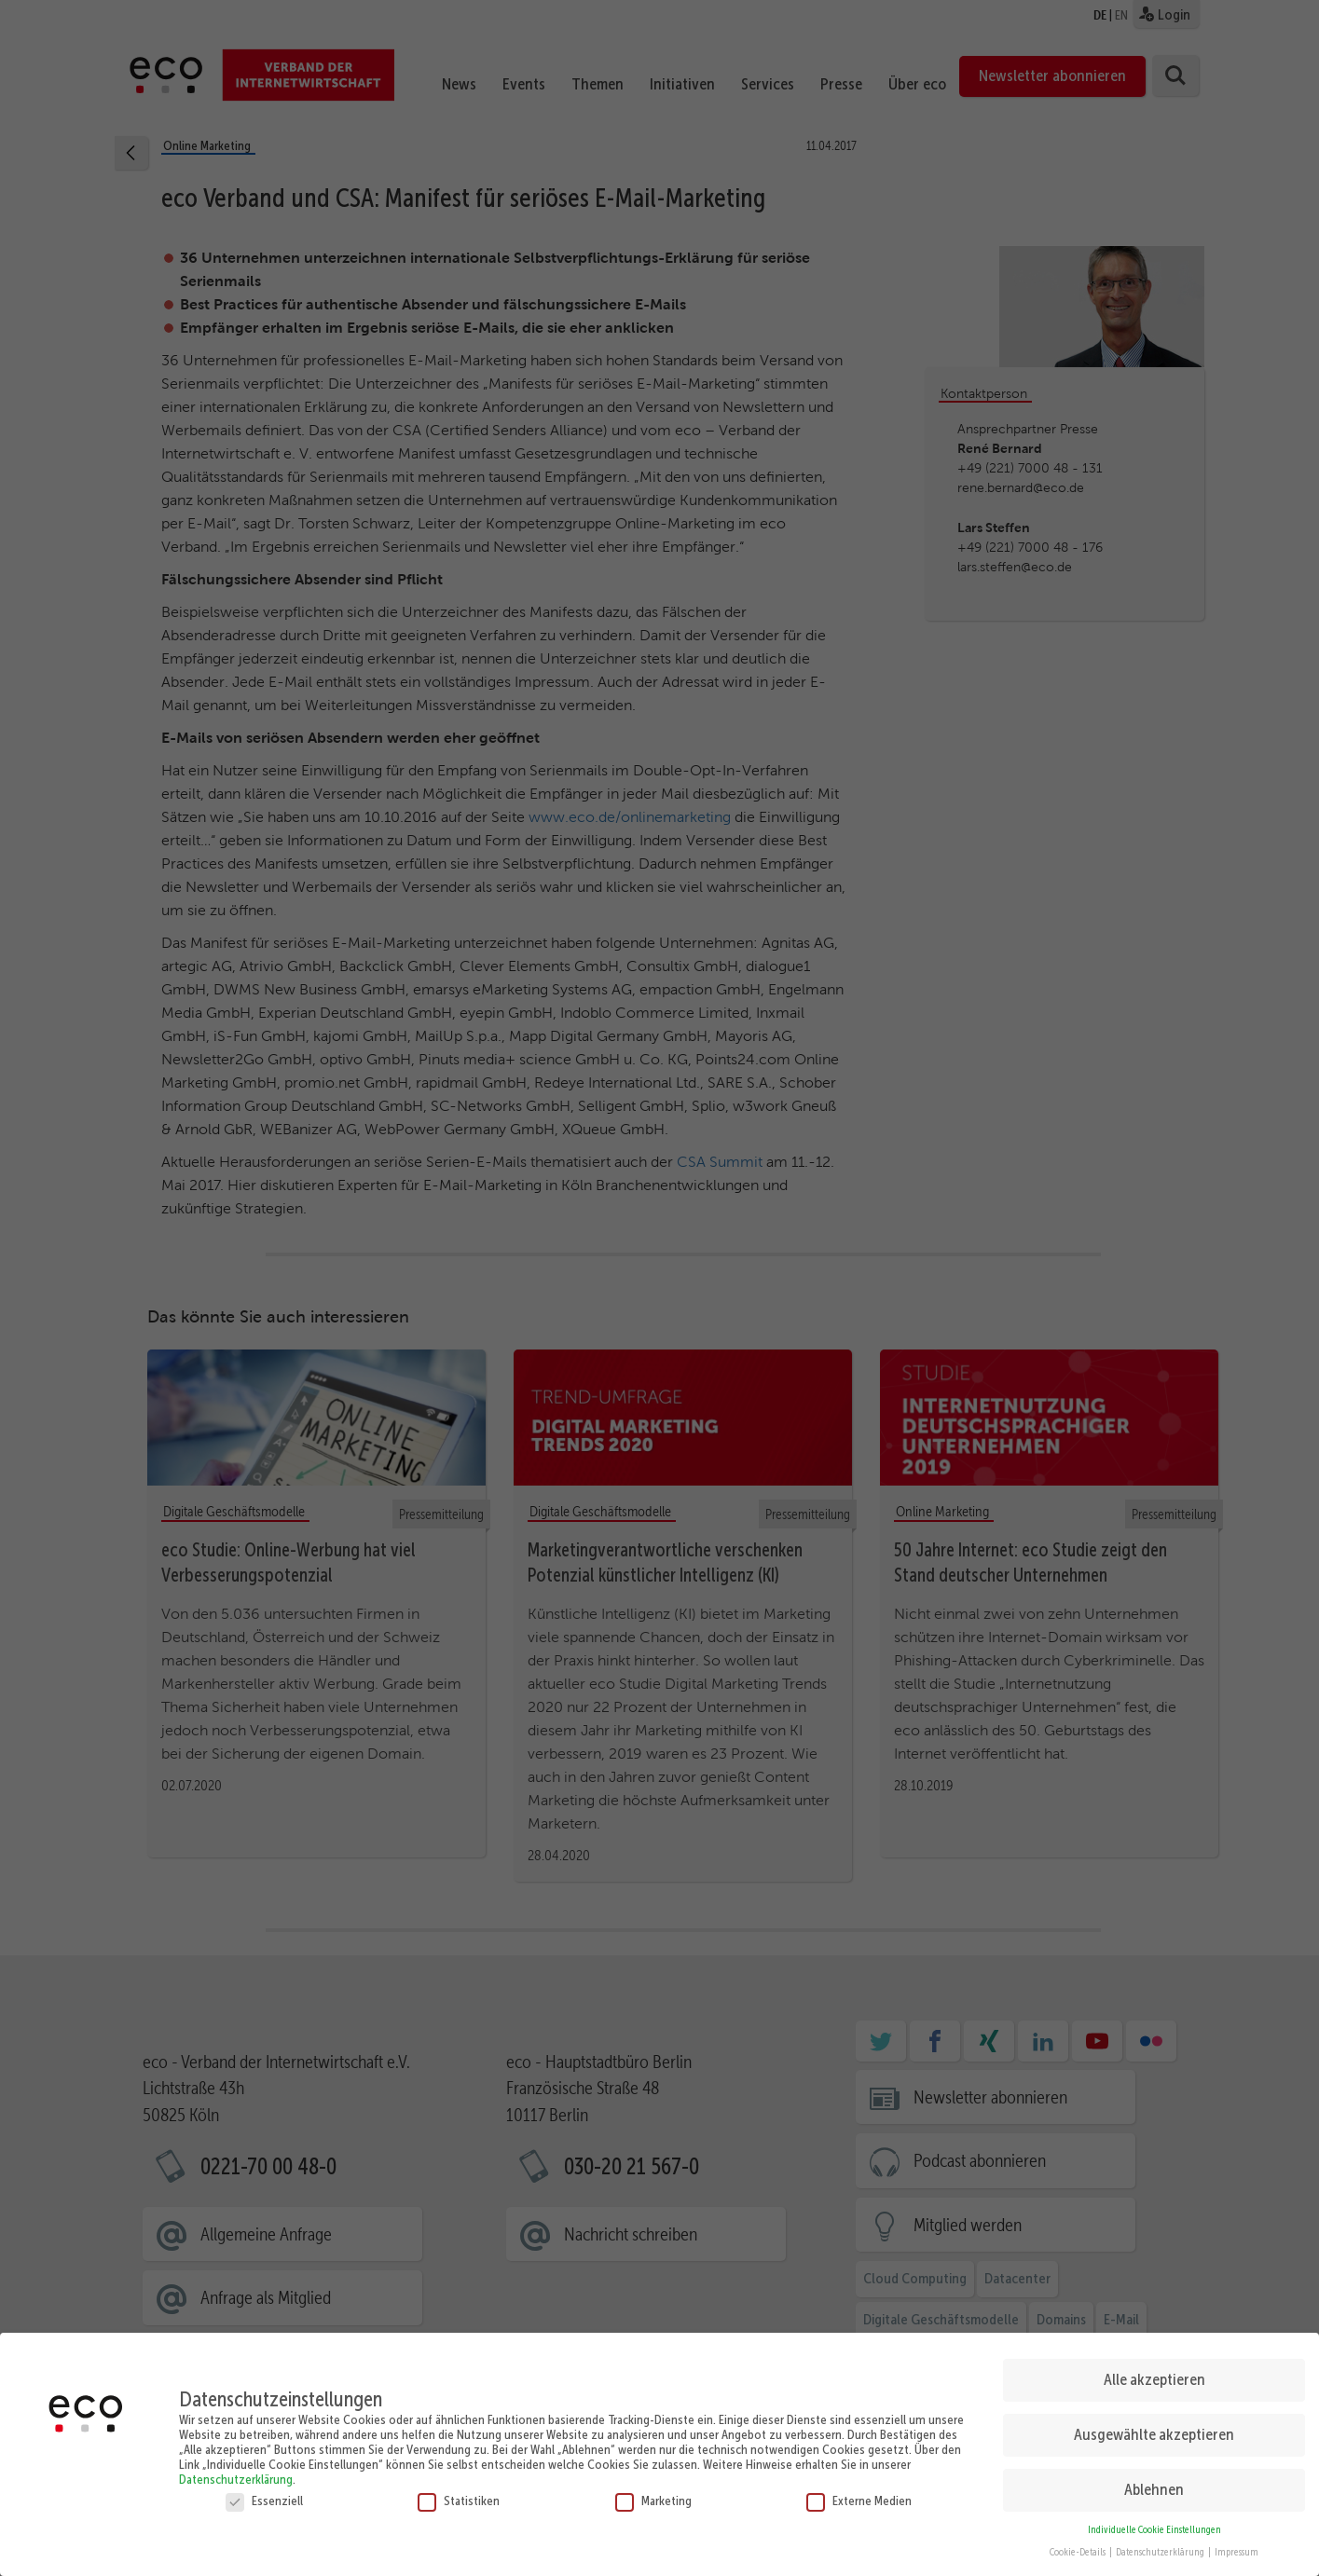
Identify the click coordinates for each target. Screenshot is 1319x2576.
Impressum (1236, 2552)
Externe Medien (859, 2500)
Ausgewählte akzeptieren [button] (1154, 2434)
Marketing (653, 2500)
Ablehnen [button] (1154, 2489)
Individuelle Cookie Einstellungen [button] (1154, 2530)
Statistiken (459, 2500)
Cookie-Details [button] (1078, 2552)
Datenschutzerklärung (236, 2479)
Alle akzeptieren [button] (1154, 2379)
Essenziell (264, 2500)
